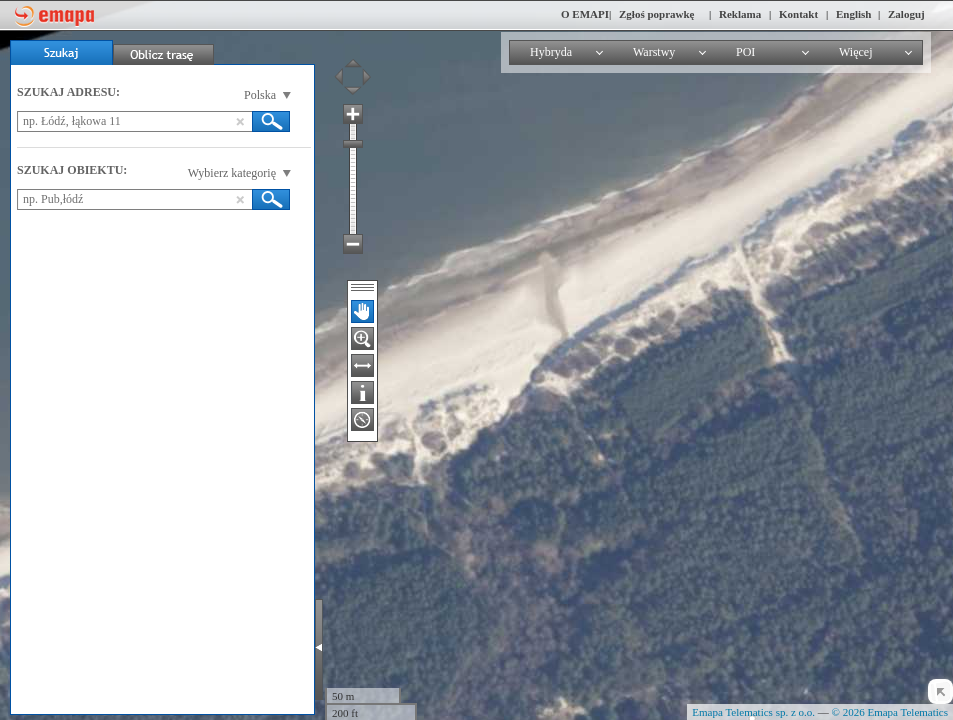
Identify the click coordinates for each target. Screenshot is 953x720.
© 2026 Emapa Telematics (890, 712)
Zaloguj (906, 14)
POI (745, 52)
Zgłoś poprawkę (657, 14)
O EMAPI (585, 14)
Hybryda (551, 52)
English (853, 14)
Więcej (856, 52)
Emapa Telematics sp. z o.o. (753, 712)
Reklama (740, 14)
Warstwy (654, 52)
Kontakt (798, 14)
